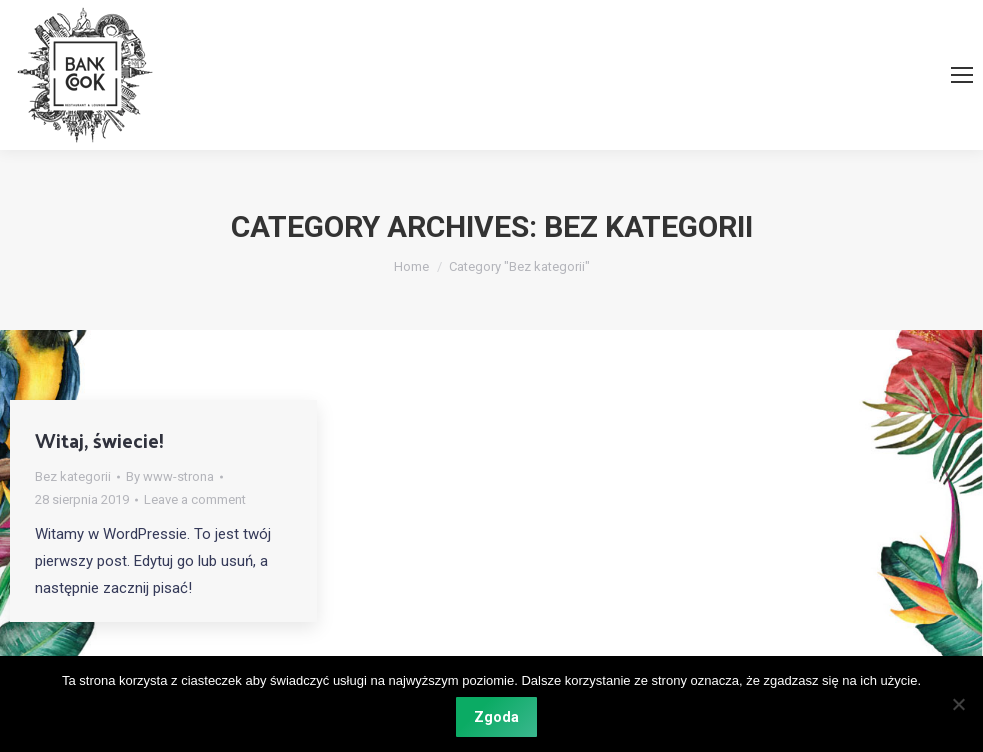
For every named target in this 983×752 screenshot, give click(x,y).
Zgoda (496, 717)
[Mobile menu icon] (962, 75)
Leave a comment (195, 499)
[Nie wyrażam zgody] (958, 704)
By (170, 476)
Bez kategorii (73, 476)
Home (411, 266)
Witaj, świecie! (99, 440)
